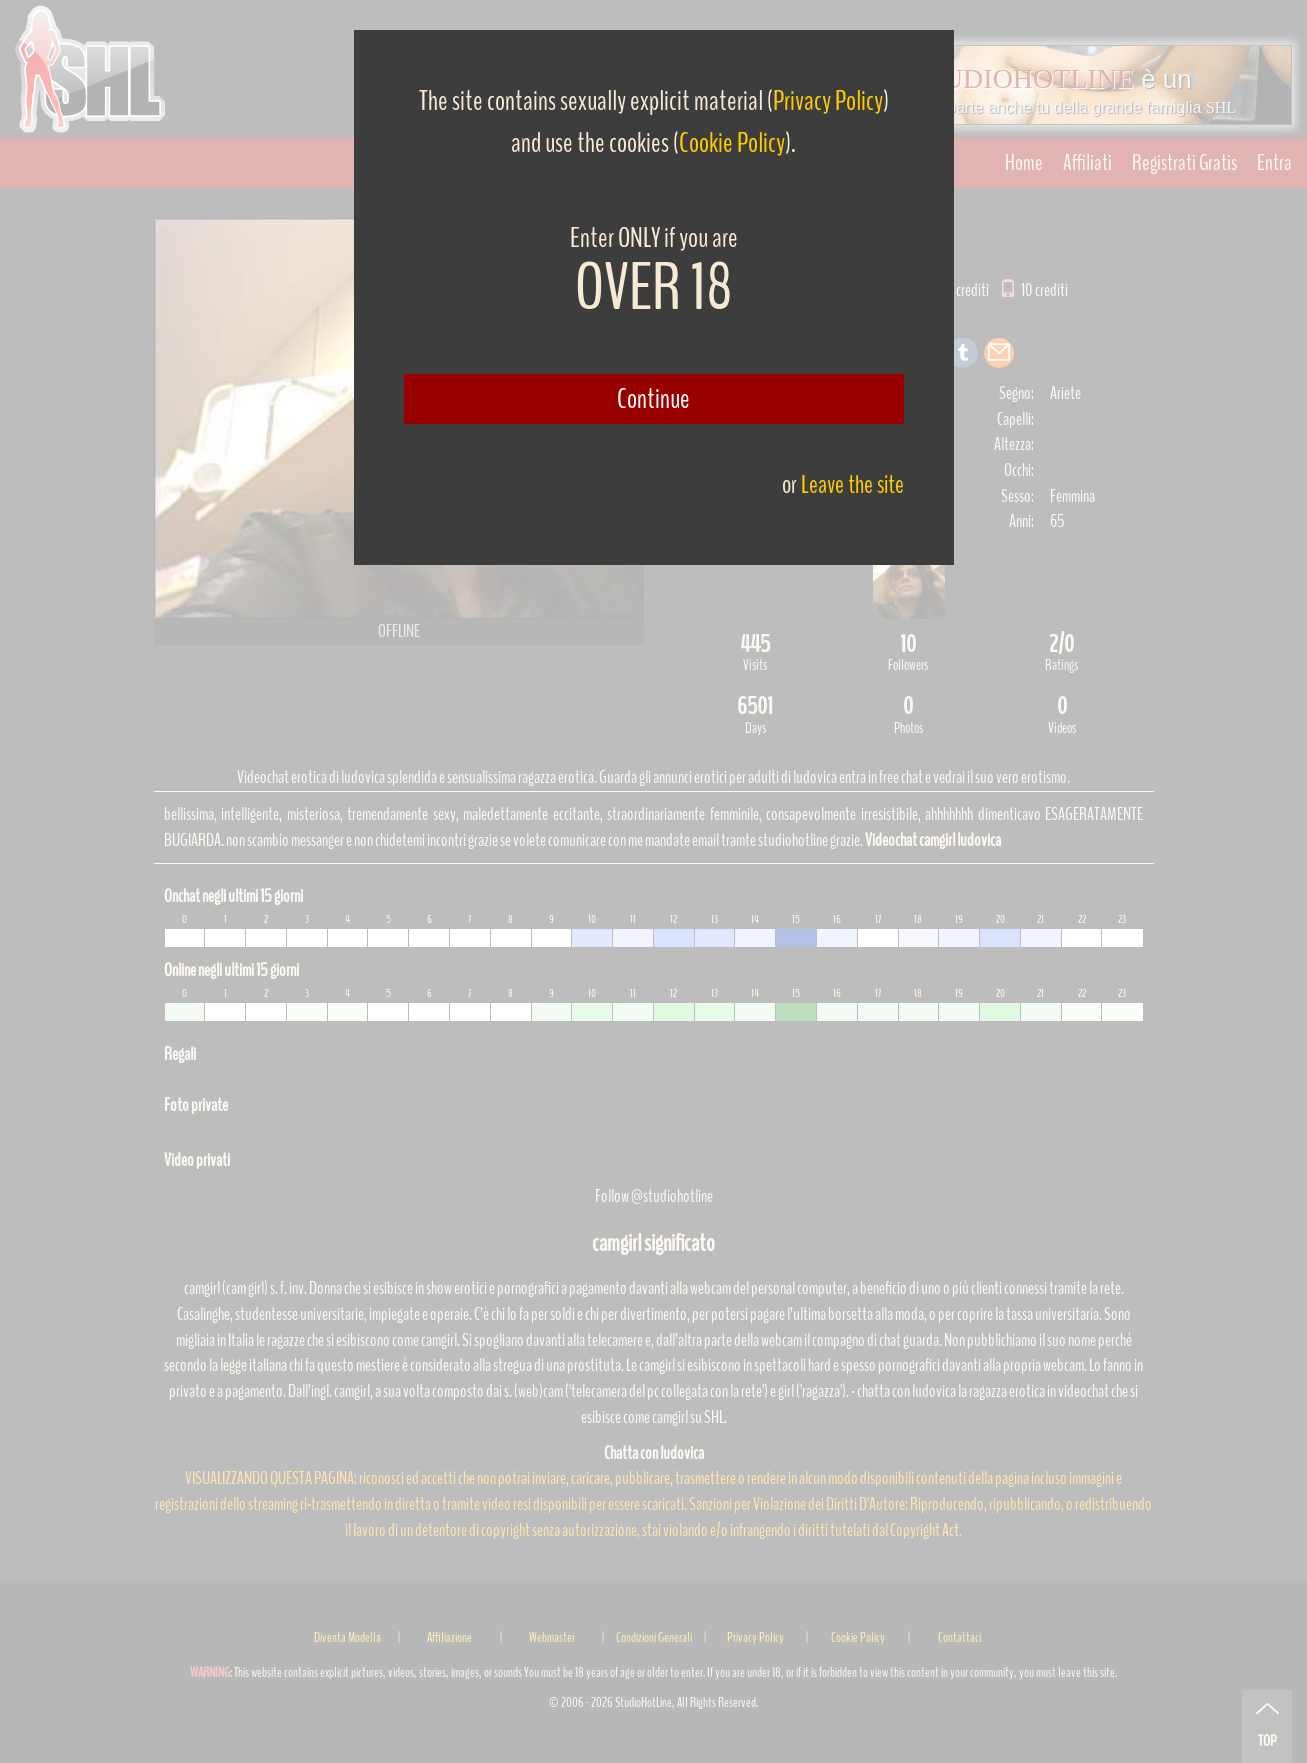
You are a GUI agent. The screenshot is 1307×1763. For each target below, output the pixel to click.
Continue (653, 399)
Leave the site (852, 484)
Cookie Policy (732, 143)
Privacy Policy (828, 101)
